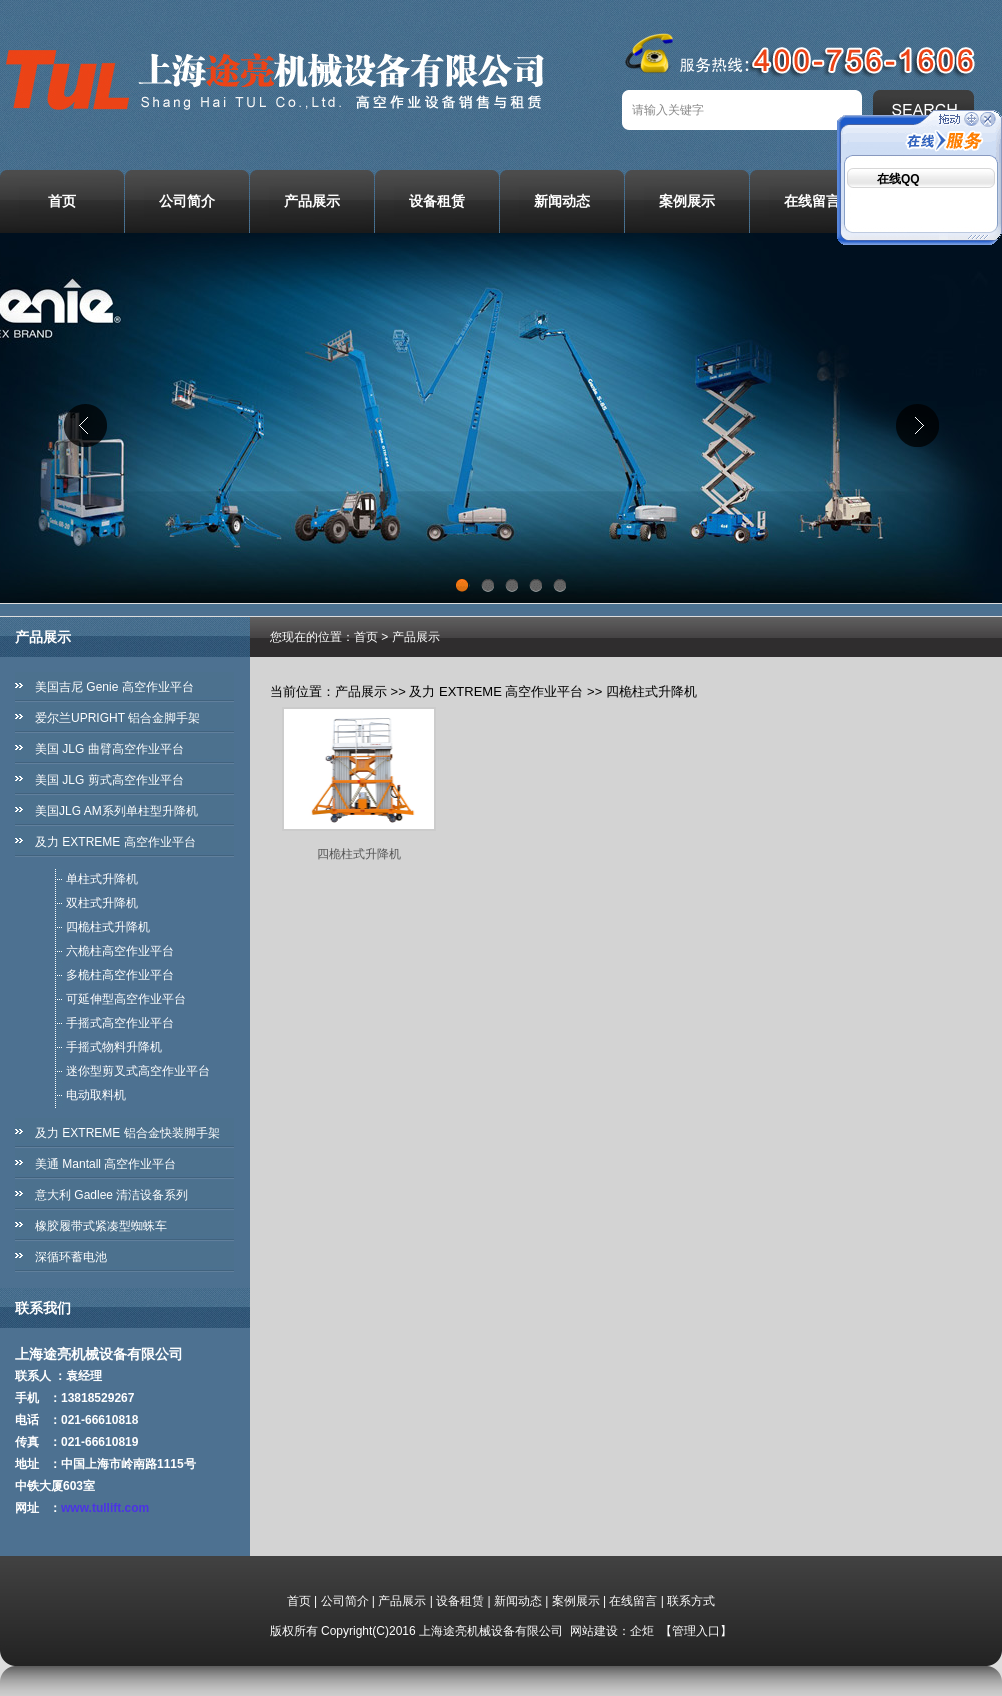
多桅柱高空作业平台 (120, 975)
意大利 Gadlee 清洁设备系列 (111, 1195)
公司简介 (187, 201)
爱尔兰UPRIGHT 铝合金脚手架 (117, 718)
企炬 (642, 1631)
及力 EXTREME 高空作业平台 (115, 842)
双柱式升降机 (102, 903)
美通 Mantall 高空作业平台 (105, 1164)
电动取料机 (96, 1095)
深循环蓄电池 (71, 1257)
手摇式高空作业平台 (120, 1023)
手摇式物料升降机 (114, 1047)
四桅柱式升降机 (108, 927)
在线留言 (812, 201)
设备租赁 (437, 201)
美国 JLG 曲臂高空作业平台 (109, 749)
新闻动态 (562, 201)
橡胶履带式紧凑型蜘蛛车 (101, 1226)
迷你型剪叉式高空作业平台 (138, 1071)
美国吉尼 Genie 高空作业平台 (114, 687)
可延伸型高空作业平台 (126, 999)
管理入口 (696, 1631)
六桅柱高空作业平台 (120, 951)
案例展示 (687, 201)
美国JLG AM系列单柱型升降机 (116, 811)
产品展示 (312, 201)
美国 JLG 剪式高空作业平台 (109, 780)
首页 (62, 201)
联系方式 (691, 1601)
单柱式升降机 (102, 879)
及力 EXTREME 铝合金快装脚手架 (127, 1133)
